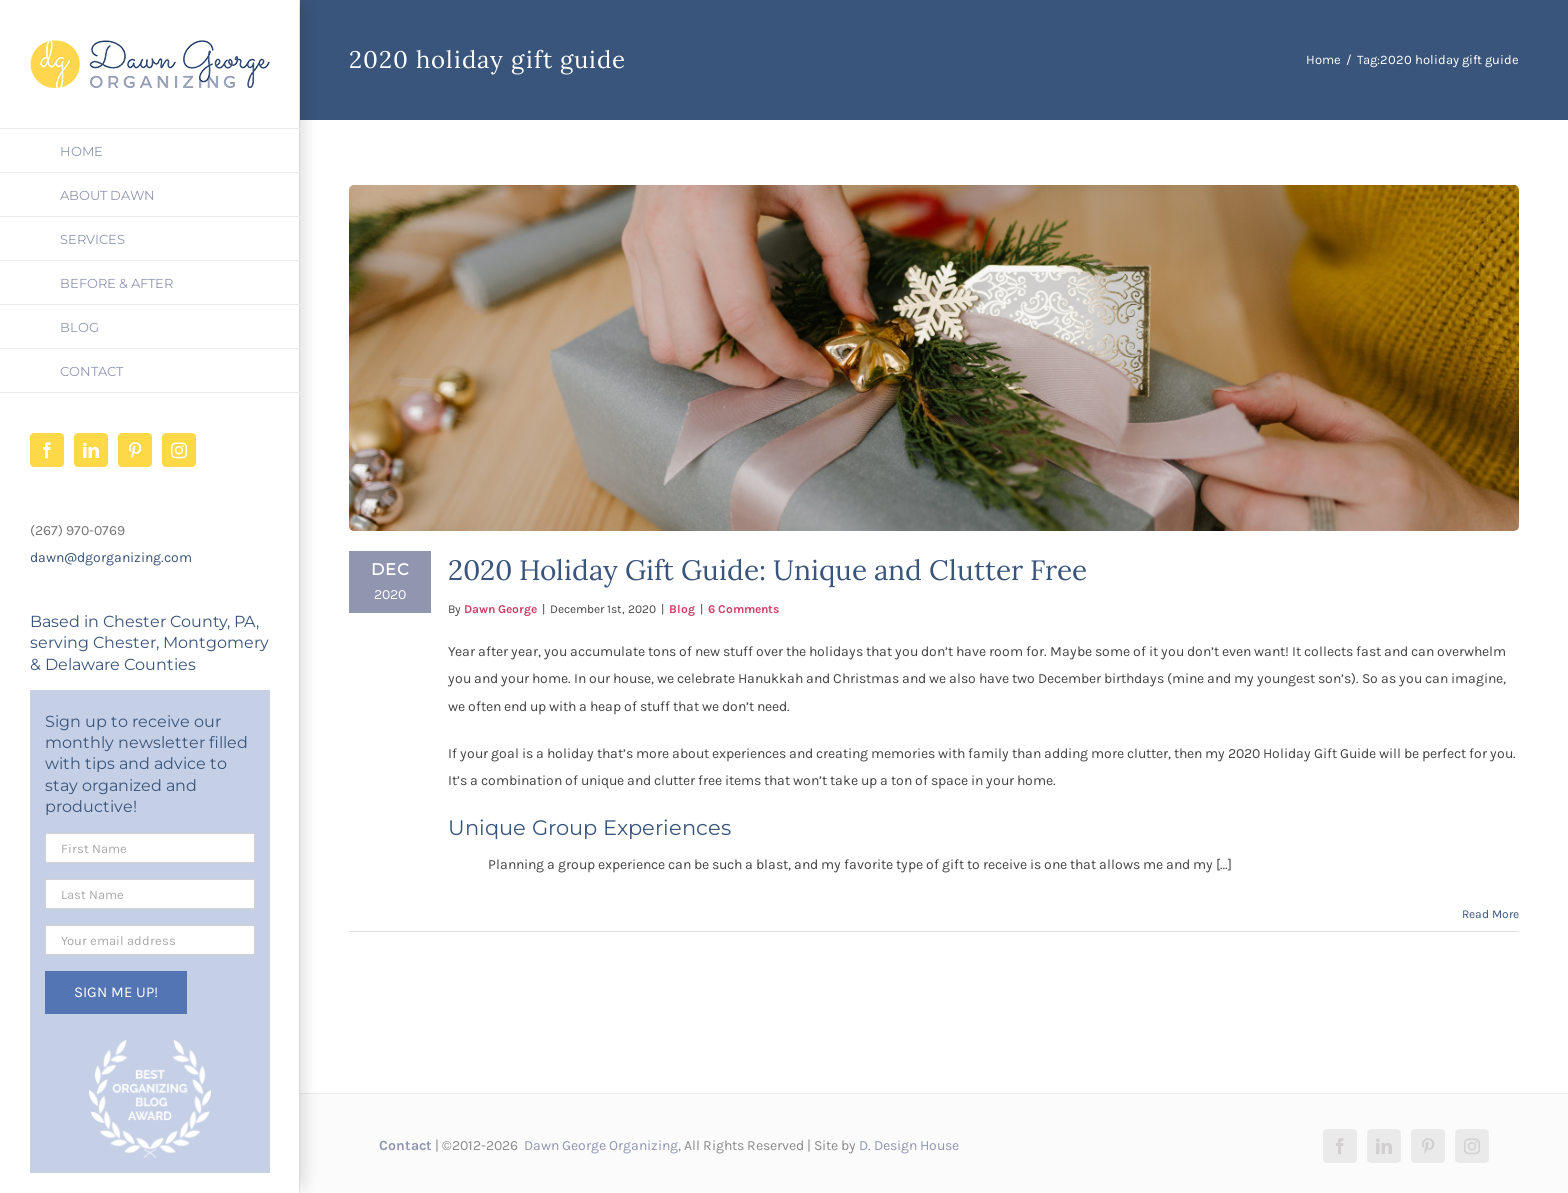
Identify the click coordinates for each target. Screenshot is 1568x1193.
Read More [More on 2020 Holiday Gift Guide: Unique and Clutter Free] (1490, 914)
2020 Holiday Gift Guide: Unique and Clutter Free (767, 570)
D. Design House (909, 1145)
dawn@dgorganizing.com (111, 557)
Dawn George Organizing (599, 1145)
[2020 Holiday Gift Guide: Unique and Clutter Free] (934, 358)
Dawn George (500, 609)
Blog (682, 609)
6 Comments (743, 609)
